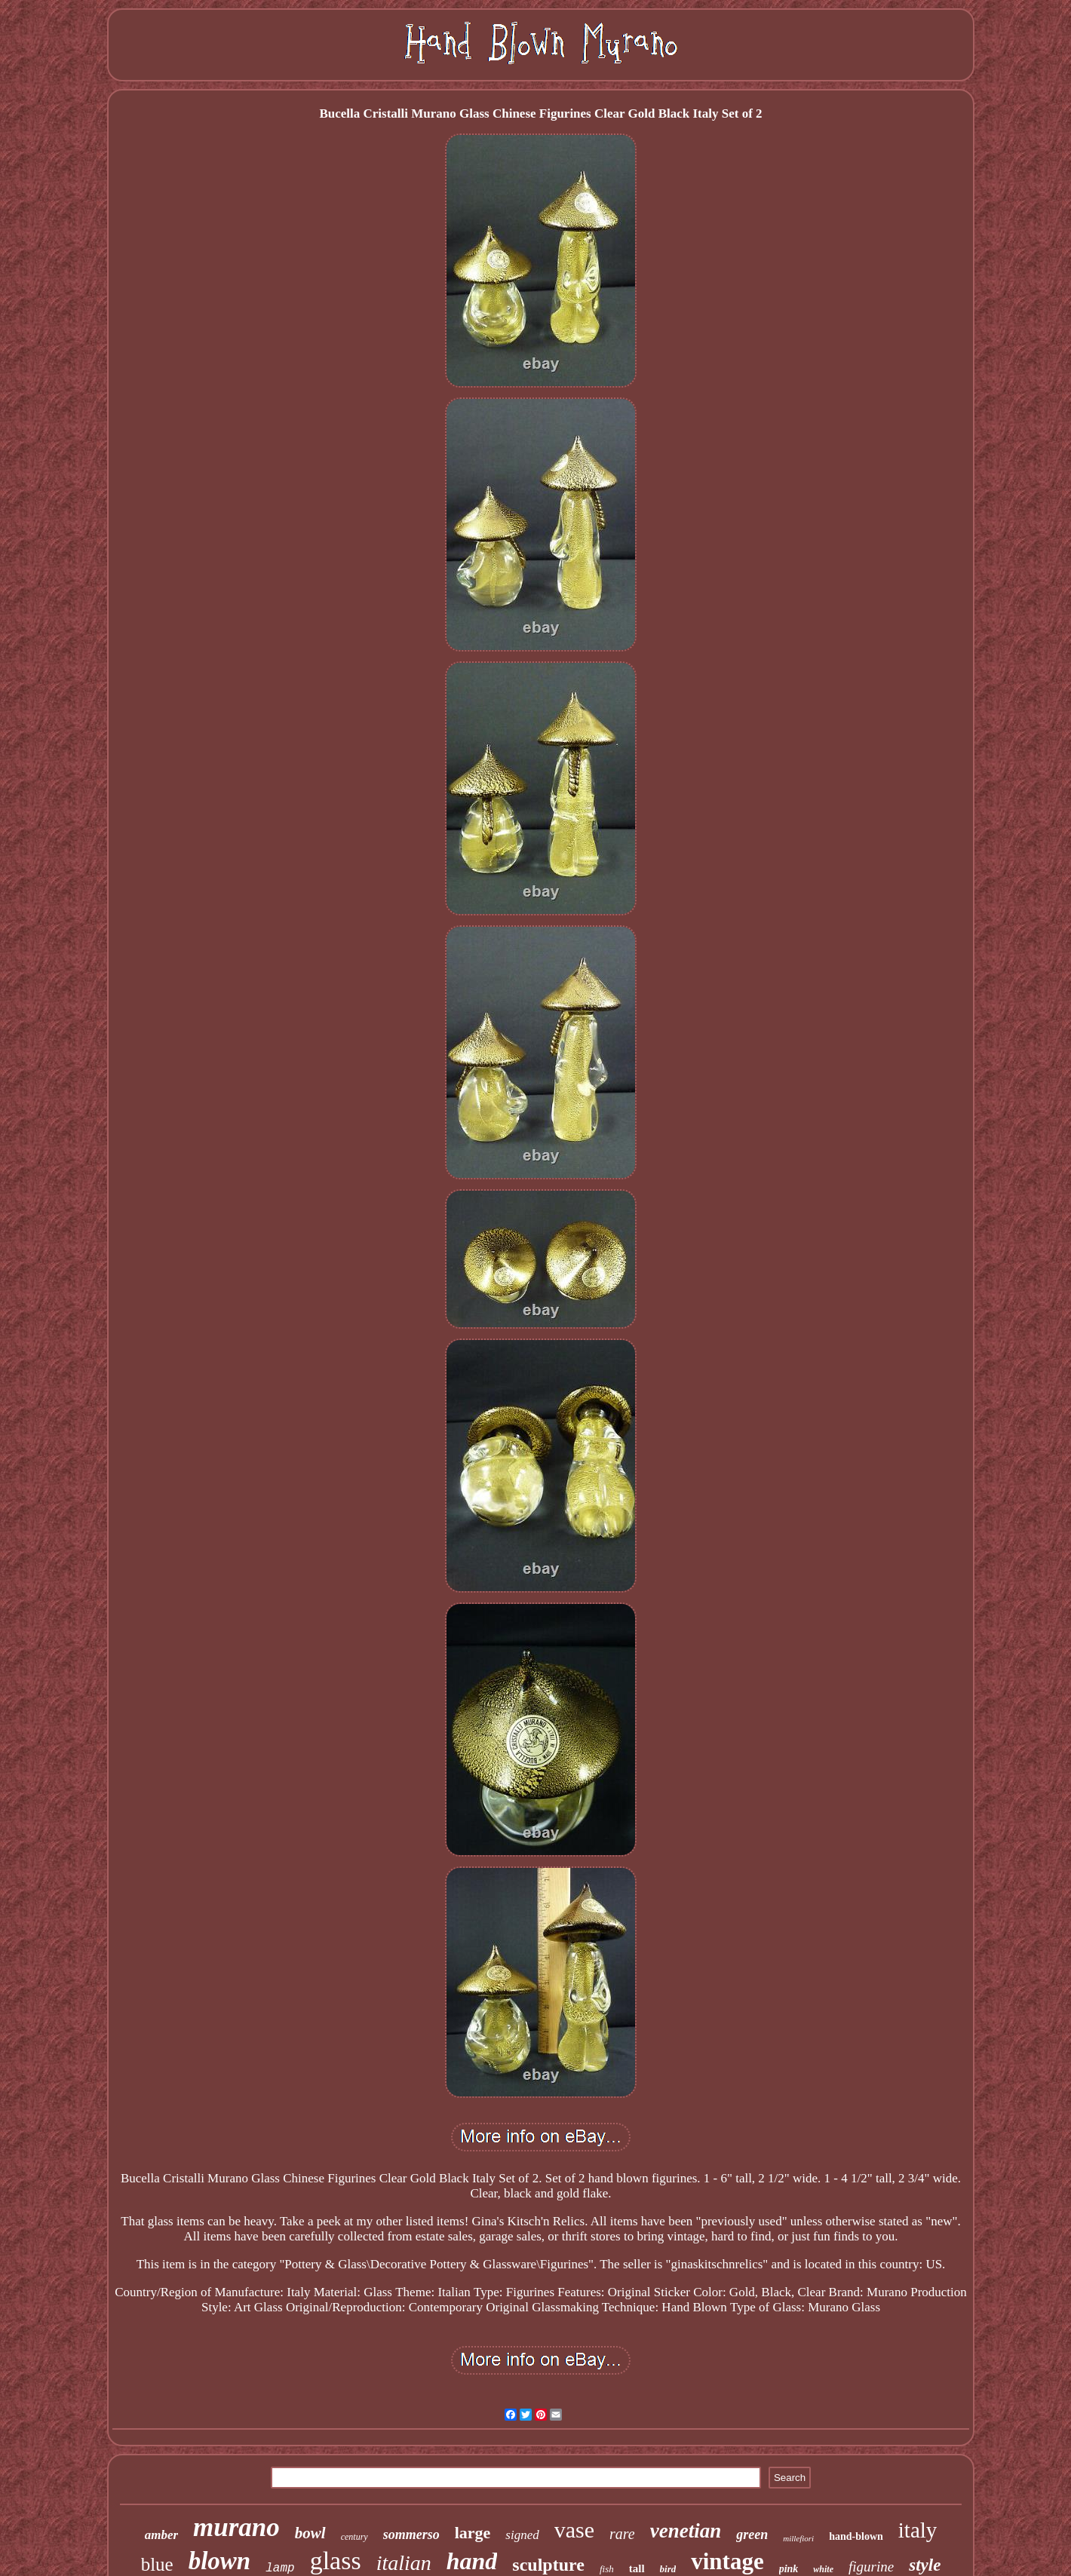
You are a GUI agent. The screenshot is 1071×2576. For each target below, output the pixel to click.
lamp (279, 2568)
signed (522, 2535)
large (473, 2532)
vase (574, 2529)
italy (918, 2530)
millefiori (798, 2538)
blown (220, 2560)
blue (157, 2564)
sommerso (411, 2534)
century (354, 2537)
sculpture (548, 2564)
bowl (310, 2533)
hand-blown (856, 2536)
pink (789, 2568)
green (752, 2534)
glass (335, 2560)
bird (668, 2568)
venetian (686, 2530)
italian (403, 2562)
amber (161, 2535)
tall (637, 2568)
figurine (871, 2566)
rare (622, 2533)
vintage (727, 2561)
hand (472, 2560)
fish (607, 2568)
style (925, 2565)
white (823, 2569)
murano (236, 2527)
